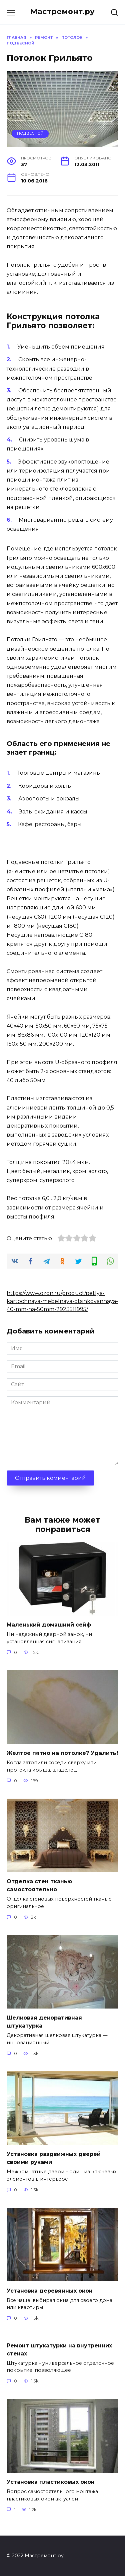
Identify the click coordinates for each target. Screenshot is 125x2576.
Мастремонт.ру (62, 11)
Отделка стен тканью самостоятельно (39, 1885)
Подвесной (30, 133)
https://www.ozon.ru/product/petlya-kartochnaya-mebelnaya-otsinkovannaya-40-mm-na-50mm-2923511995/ (62, 1301)
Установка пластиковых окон (51, 2482)
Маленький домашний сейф (49, 1625)
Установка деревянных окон (50, 2290)
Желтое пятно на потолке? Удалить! (62, 1753)
